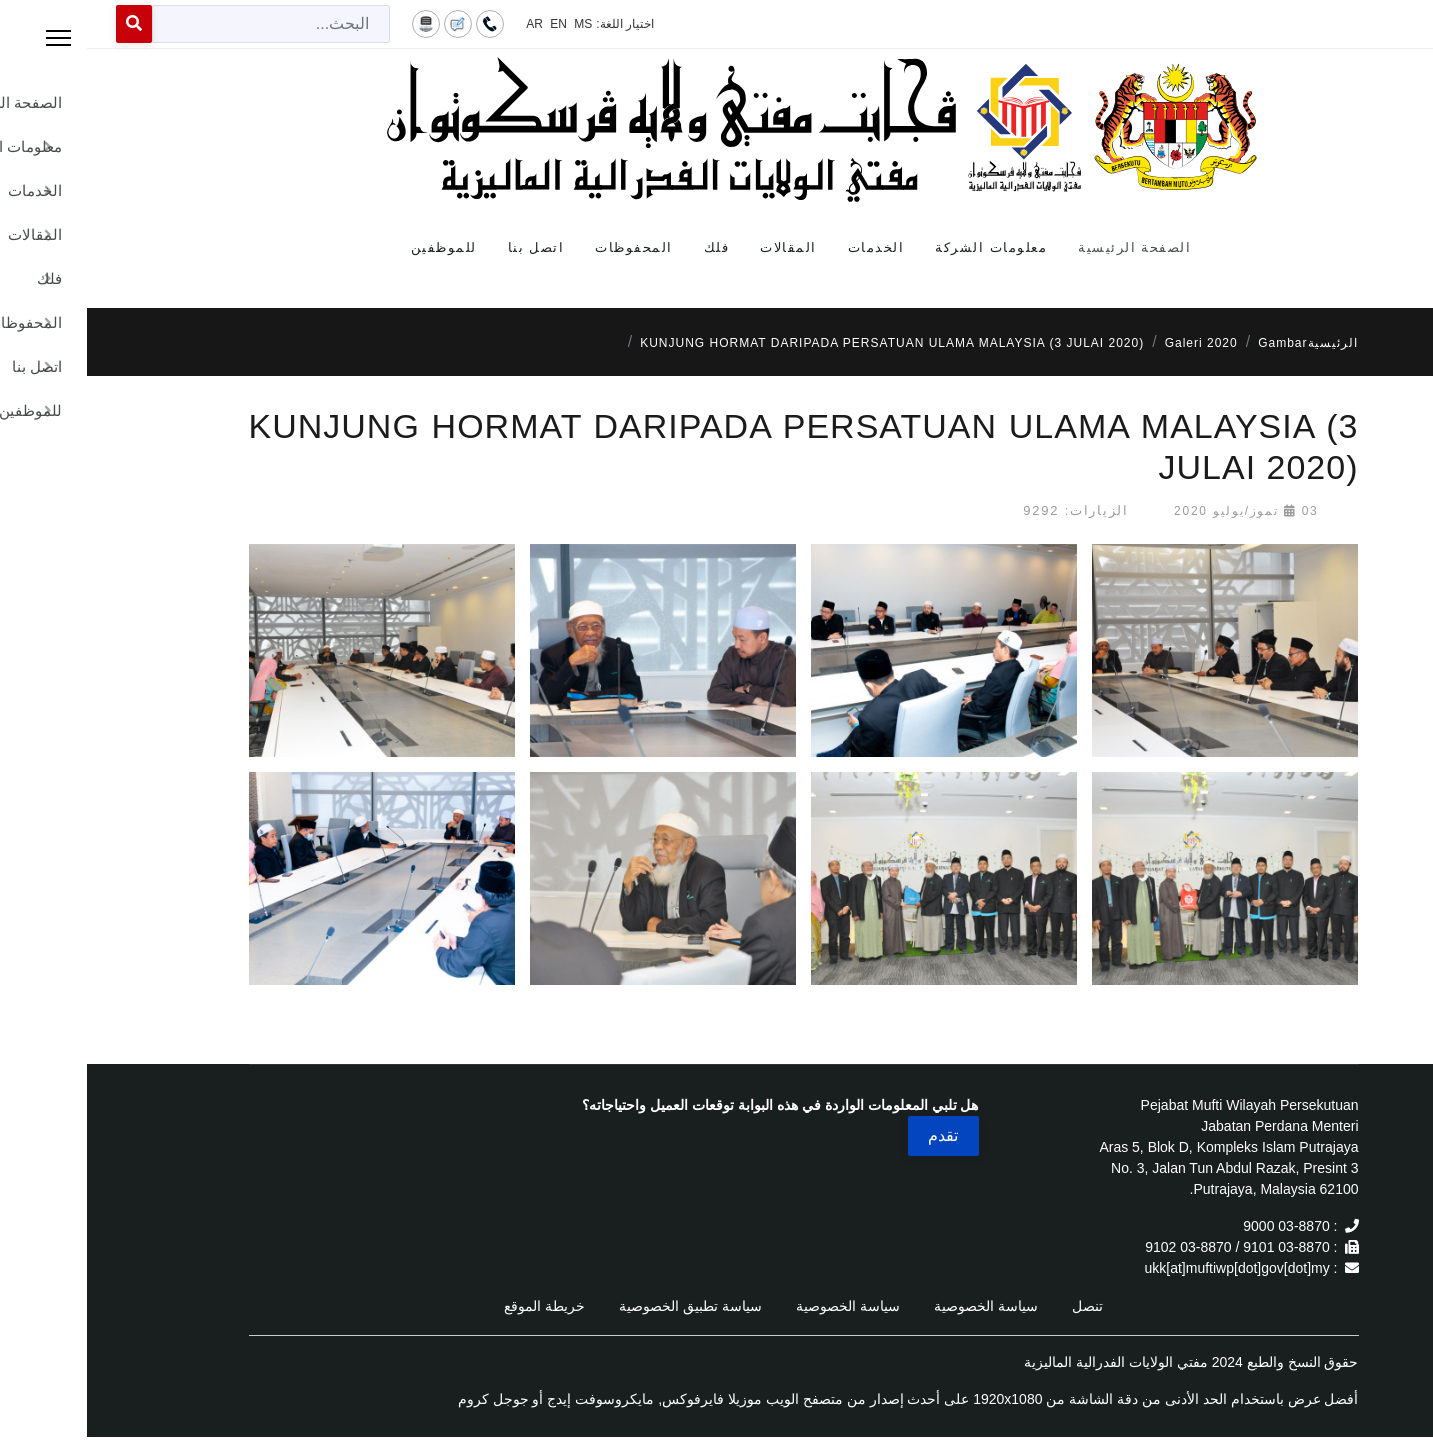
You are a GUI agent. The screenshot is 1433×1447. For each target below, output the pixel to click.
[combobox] (184, 24)
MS (496, 24)
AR (447, 24)
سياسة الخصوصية (899, 1306)
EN (471, 24)
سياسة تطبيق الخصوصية (603, 1306)
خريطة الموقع (457, 1306)
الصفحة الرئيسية (1047, 247)
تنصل (1000, 1306)
